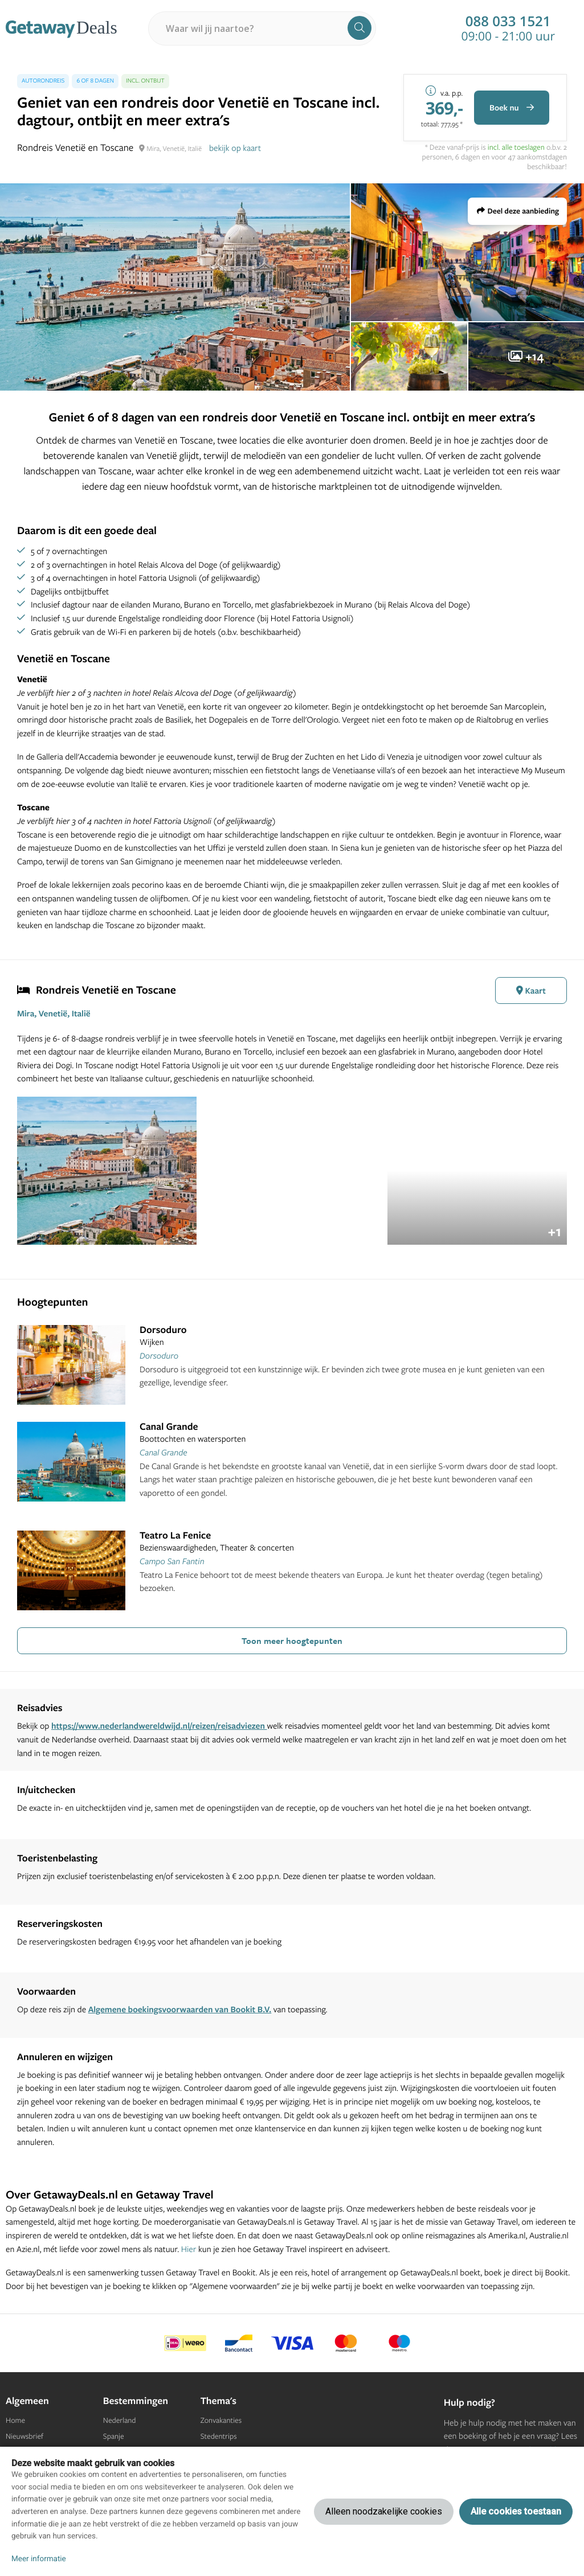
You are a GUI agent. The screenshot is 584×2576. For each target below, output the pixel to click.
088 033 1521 (508, 21)
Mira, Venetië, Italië (54, 1013)
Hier (189, 2249)
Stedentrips (219, 2436)
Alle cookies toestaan (516, 2511)
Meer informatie (38, 2558)
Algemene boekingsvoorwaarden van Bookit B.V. (180, 2009)
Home (15, 2420)
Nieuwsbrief (24, 2436)
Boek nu (511, 107)
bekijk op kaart (235, 148)
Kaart (531, 990)
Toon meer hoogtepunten (292, 1640)
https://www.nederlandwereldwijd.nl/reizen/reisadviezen (159, 1726)
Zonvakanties (221, 2420)
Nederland (119, 2420)
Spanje (113, 2436)
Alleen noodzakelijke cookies (383, 2511)
